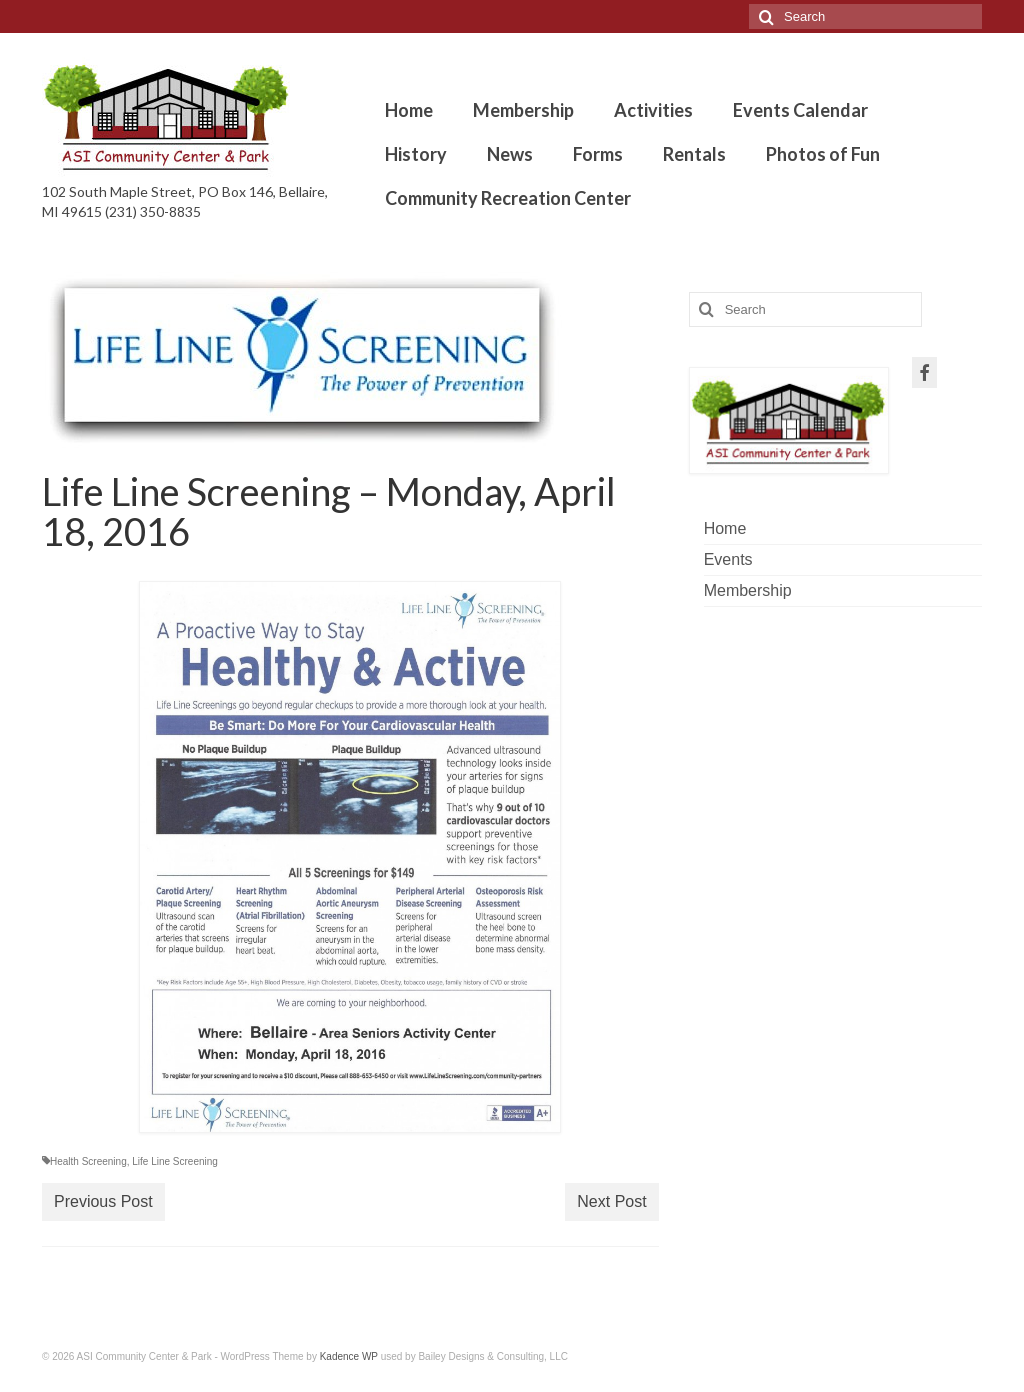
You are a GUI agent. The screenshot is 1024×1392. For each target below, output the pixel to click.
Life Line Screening (175, 1161)
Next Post (611, 1201)
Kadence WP (349, 1356)
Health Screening (88, 1161)
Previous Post (103, 1201)
